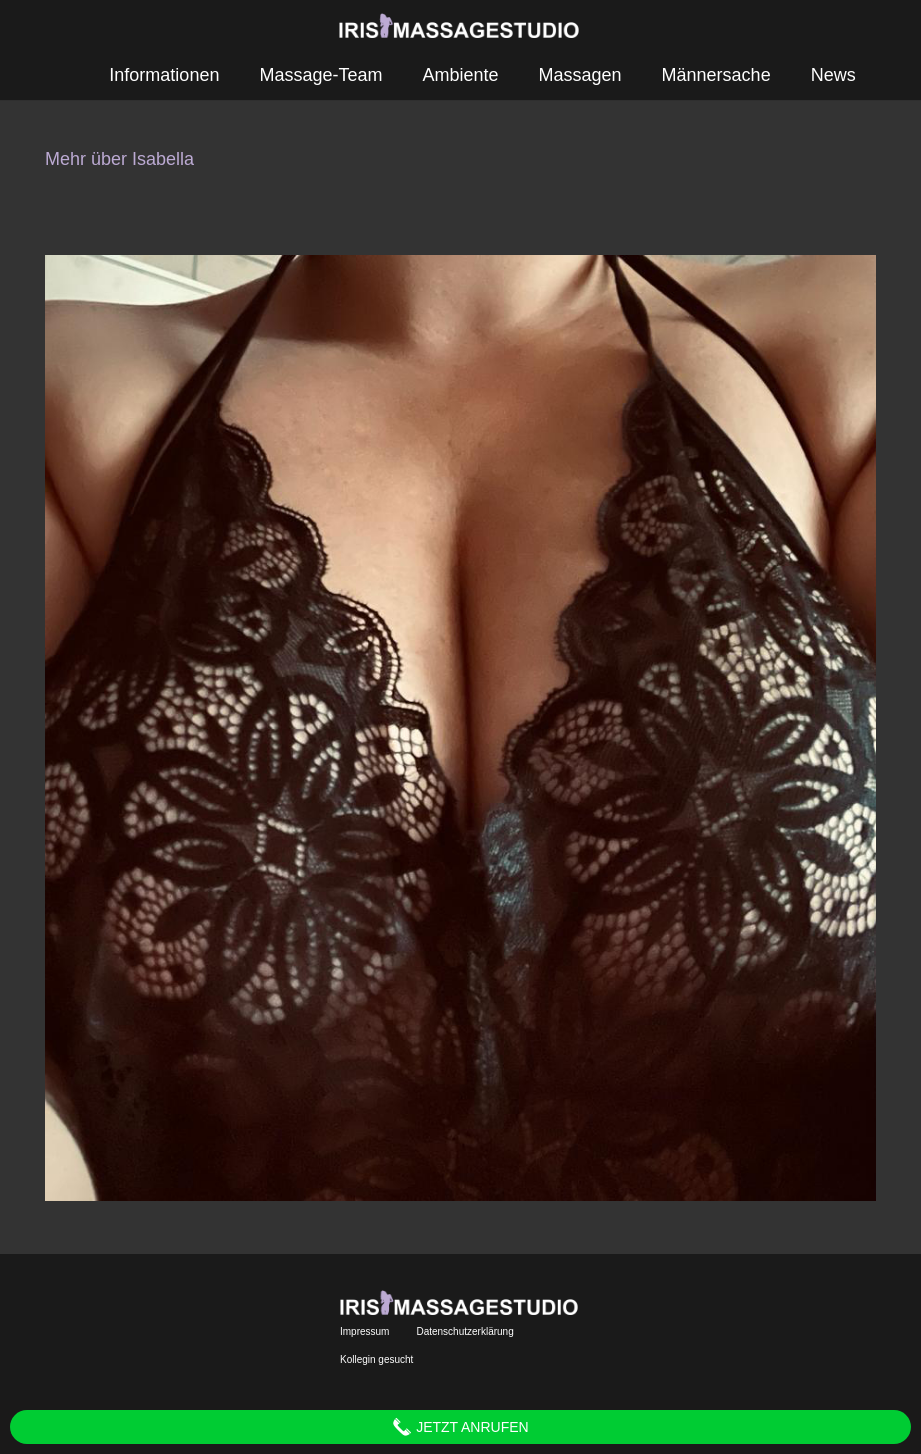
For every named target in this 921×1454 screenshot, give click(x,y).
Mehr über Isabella (119, 159)
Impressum (364, 1331)
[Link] (460, 25)
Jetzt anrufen (460, 1427)
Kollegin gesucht (376, 1359)
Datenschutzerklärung (464, 1331)
